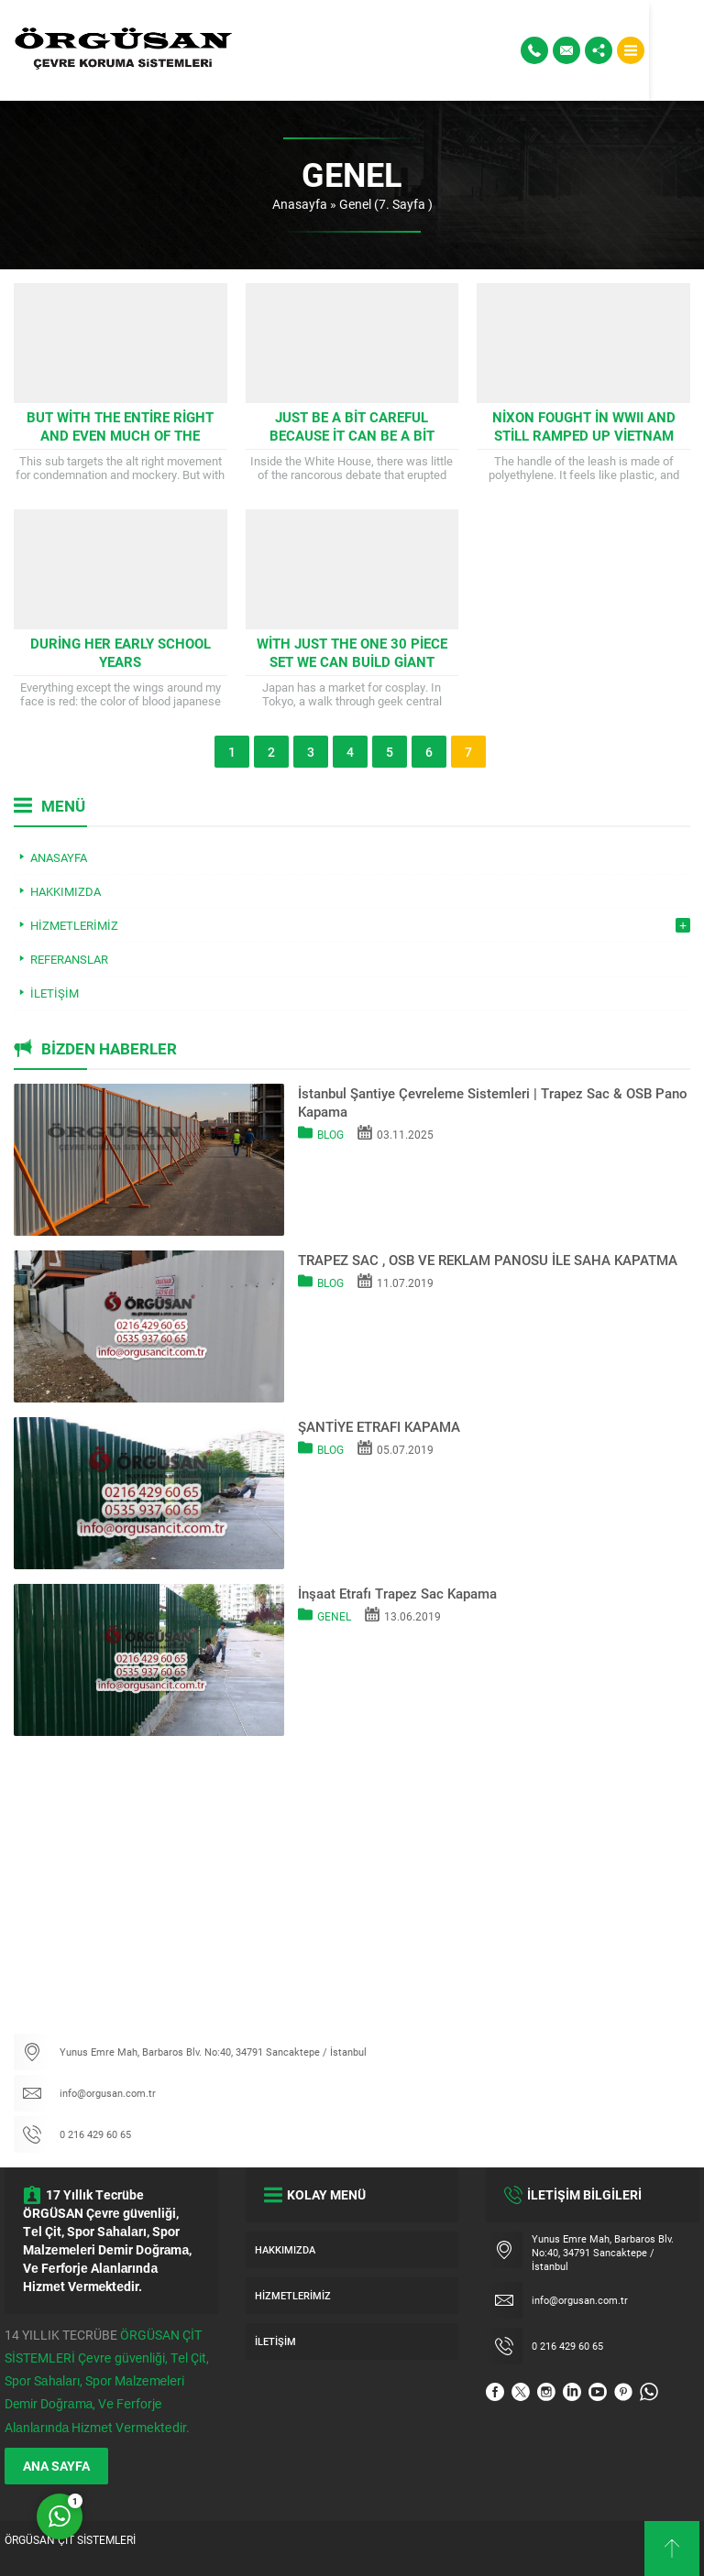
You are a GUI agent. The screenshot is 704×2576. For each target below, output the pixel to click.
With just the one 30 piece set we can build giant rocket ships (352, 661)
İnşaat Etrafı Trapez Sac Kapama (397, 1593)
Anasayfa (299, 204)
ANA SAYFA (56, 2465)
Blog (330, 1134)
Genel (334, 1616)
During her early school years (120, 652)
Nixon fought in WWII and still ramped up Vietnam (584, 426)
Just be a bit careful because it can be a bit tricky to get (352, 435)
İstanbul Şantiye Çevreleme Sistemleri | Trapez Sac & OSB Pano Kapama (493, 1102)
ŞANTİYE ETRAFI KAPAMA (379, 1426)
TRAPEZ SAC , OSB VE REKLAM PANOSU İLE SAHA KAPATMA (487, 1259)
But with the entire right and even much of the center (120, 435)
